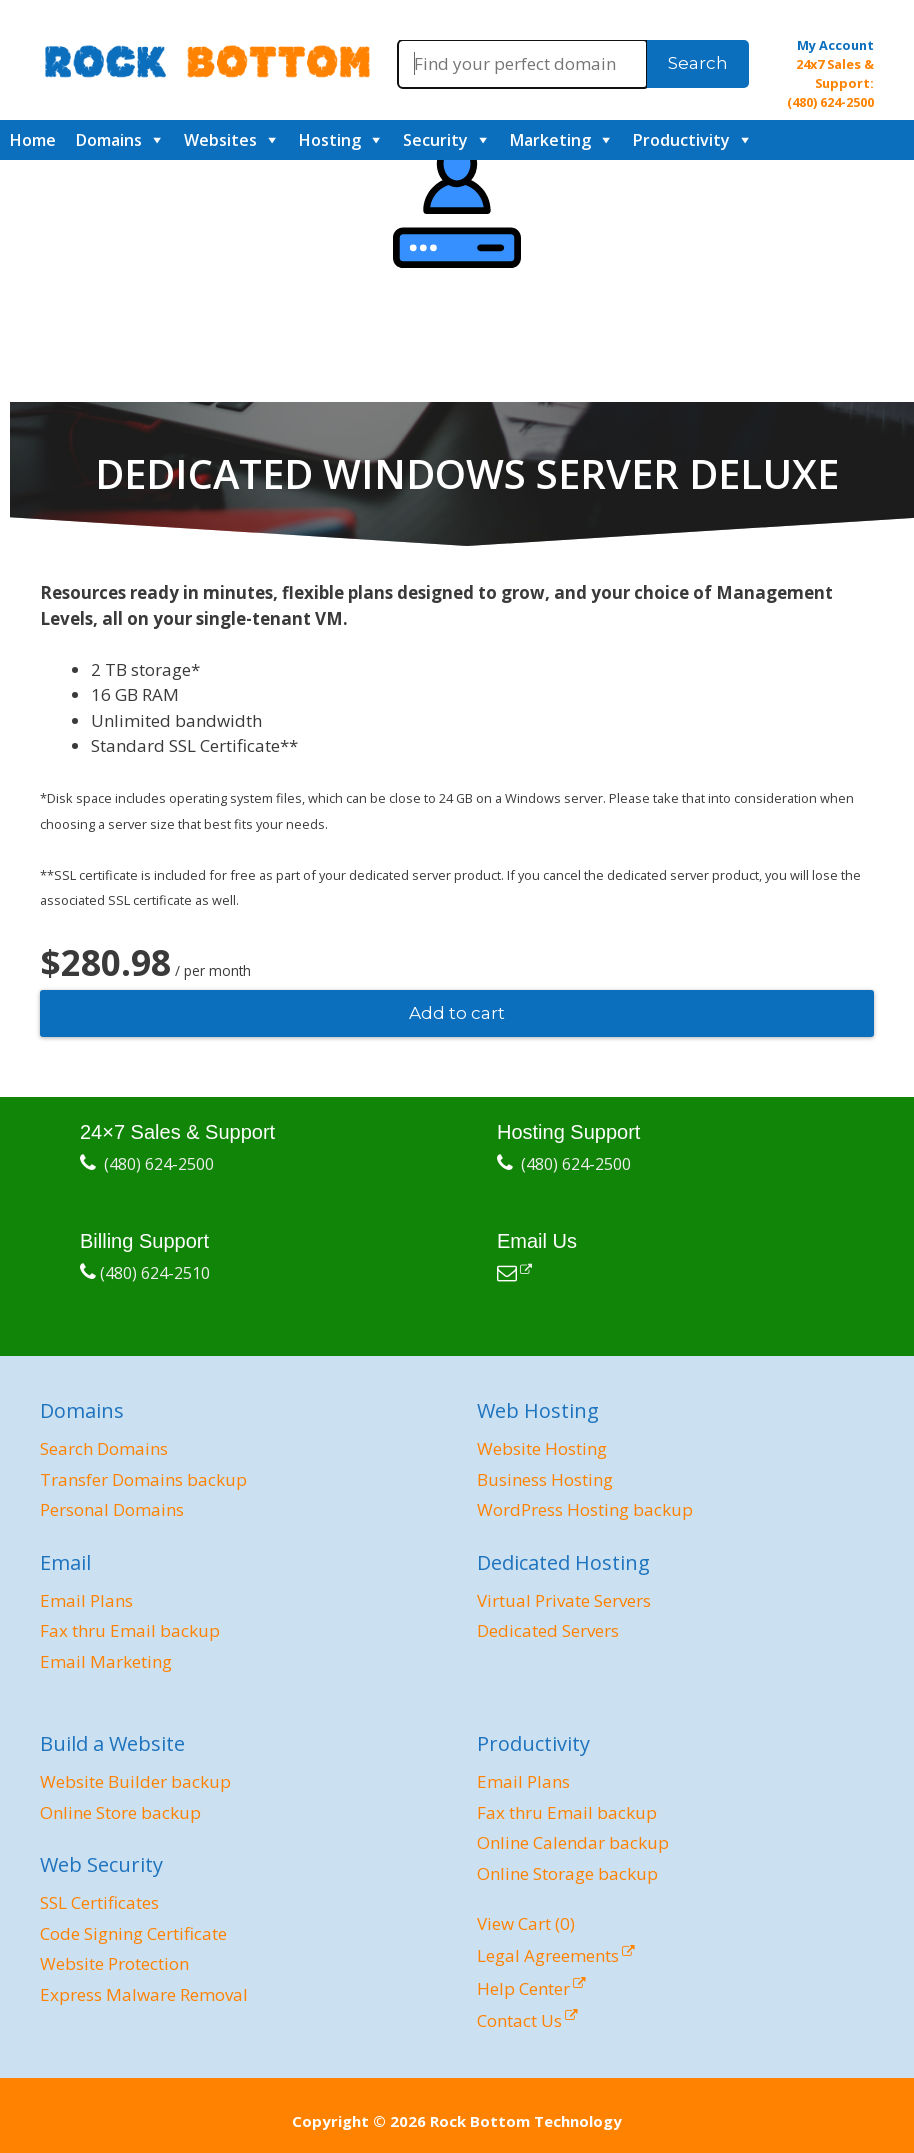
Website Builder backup (135, 1781)
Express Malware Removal (144, 1994)
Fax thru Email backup (130, 1630)
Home (33, 140)
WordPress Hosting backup (585, 1509)
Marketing (550, 140)
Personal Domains (112, 1509)
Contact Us (519, 2020)
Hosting (330, 140)
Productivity (681, 140)
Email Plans (86, 1600)
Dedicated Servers (548, 1630)
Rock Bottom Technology (526, 2121)
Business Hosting (545, 1479)
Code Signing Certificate (133, 1933)
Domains (109, 140)
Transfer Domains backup (143, 1479)
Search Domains (104, 1448)
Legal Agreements (548, 1955)
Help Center (523, 1988)
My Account (835, 45)
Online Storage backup (567, 1873)
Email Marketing (106, 1661)
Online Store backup (120, 1812)
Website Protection (114, 1963)
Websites (220, 140)
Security (435, 140)
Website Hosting (542, 1448)
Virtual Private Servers (564, 1600)
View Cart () (526, 1923)
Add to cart (457, 1013)
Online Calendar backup (573, 1842)
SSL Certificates (99, 1902)
